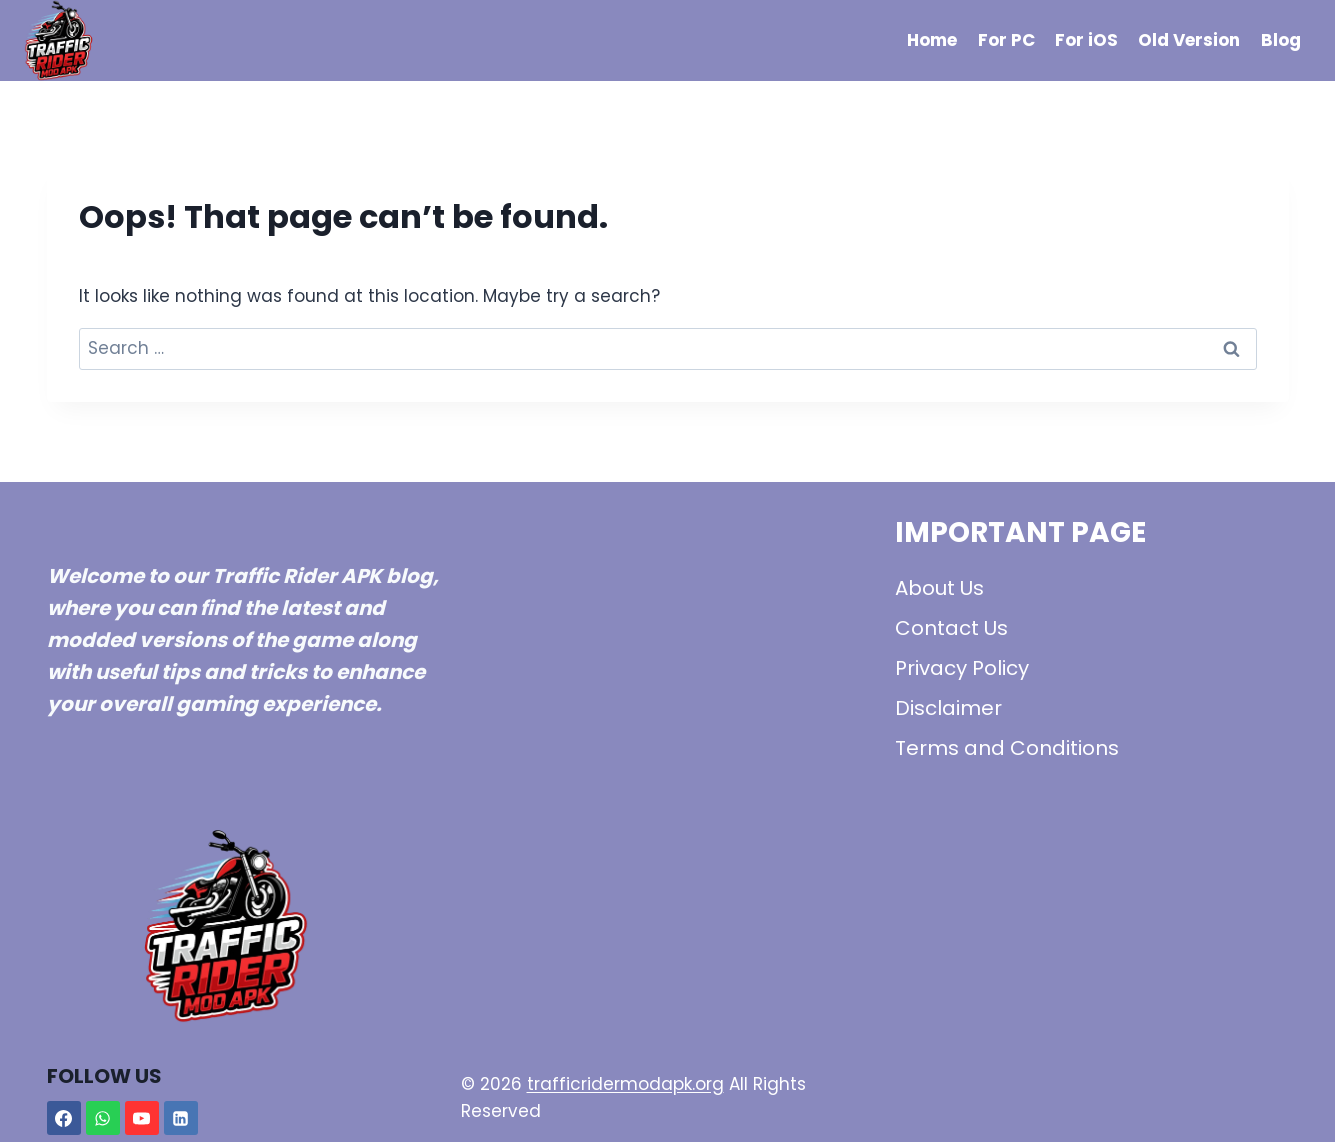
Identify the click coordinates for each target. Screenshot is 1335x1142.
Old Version (1189, 40)
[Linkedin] (181, 1118)
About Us (939, 588)
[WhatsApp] (103, 1118)
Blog (1281, 40)
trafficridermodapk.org (625, 1084)
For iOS (1086, 40)
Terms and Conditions (1007, 748)
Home (932, 40)
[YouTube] (142, 1118)
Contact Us (951, 628)
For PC (1006, 40)
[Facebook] (64, 1118)
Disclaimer (948, 708)
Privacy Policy (962, 668)
